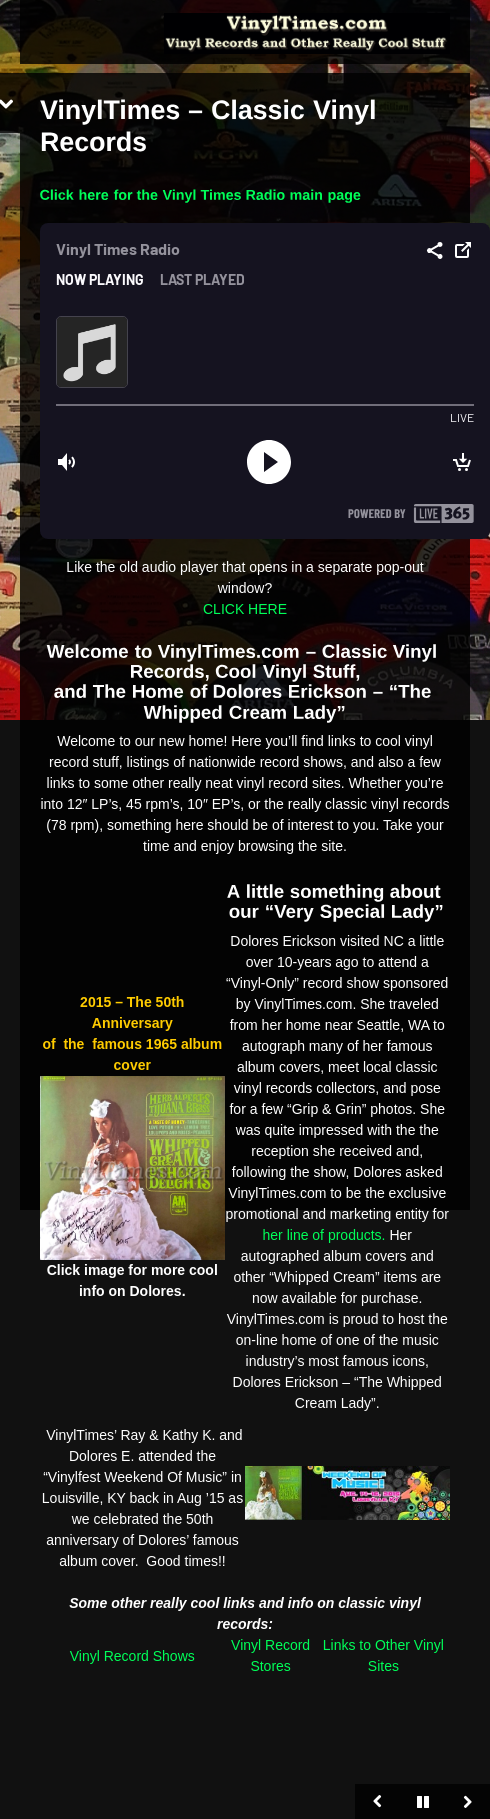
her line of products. (324, 1235)
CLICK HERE (245, 609)
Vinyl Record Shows (132, 1656)
